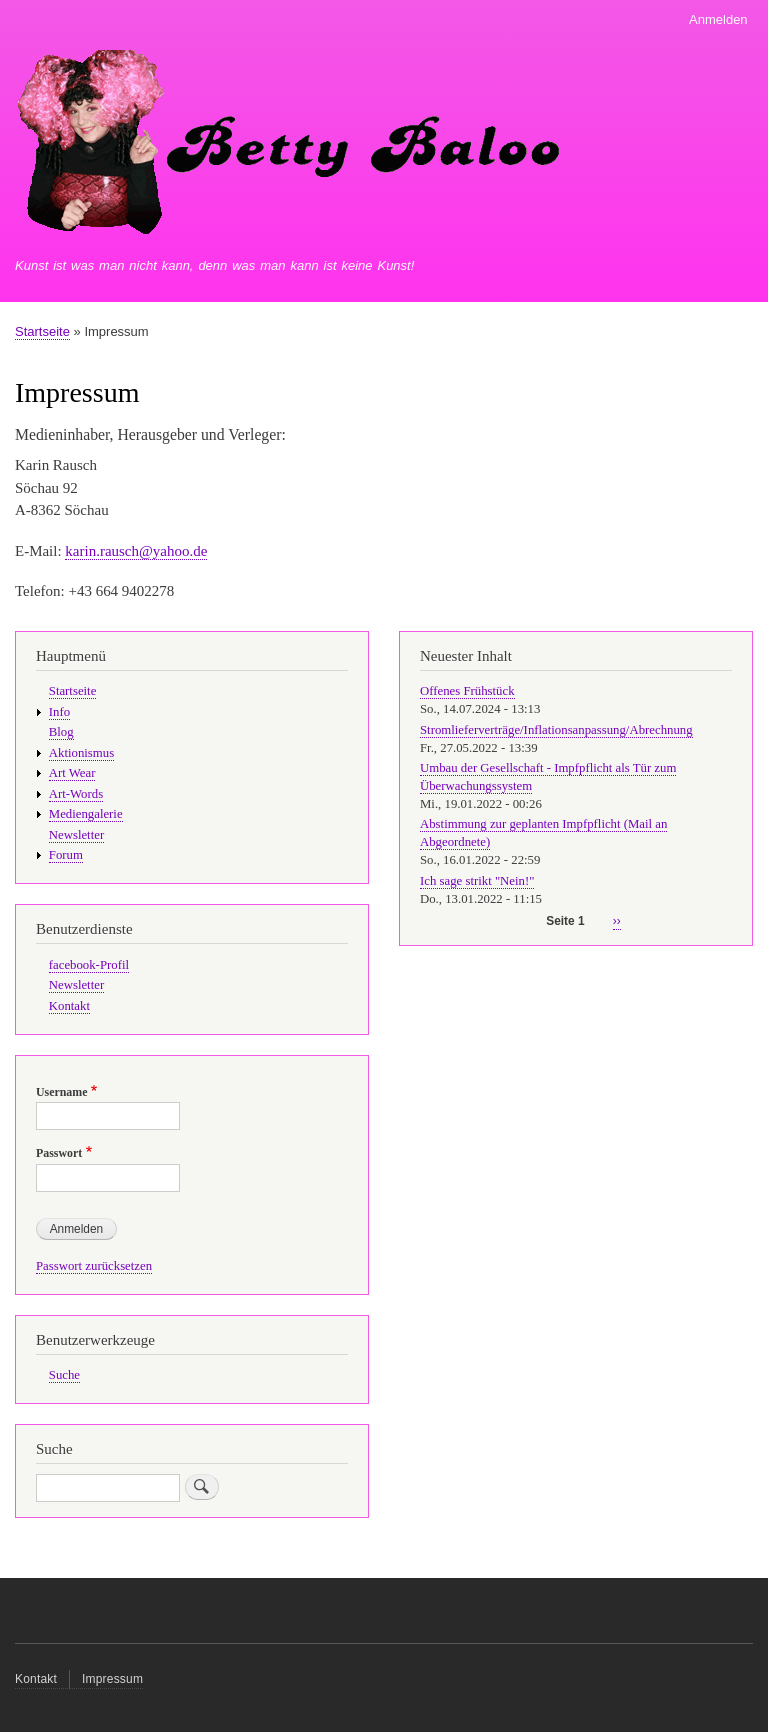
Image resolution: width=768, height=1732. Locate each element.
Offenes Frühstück (467, 691)
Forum (66, 855)
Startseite (42, 331)
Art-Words (76, 794)
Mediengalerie (86, 814)
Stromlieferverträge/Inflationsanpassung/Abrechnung (556, 730)
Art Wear (72, 773)
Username (61, 1092)
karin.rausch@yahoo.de (136, 551)
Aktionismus (81, 753)
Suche (64, 1375)
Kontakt (69, 1006)
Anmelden (718, 19)
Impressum (112, 1679)
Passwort (59, 1153)
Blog (61, 732)
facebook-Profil (89, 965)
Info (59, 712)
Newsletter (76, 835)
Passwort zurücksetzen (94, 1266)
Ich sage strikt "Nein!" (477, 881)
